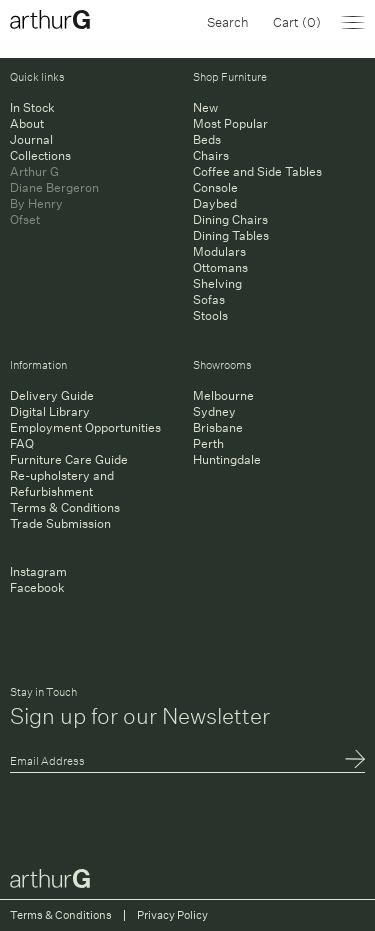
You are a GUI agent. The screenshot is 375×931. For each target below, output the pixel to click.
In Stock (32, 107)
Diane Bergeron (54, 187)
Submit (355, 761)
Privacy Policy (172, 915)
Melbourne (223, 395)
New (205, 107)
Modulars (219, 251)
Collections (40, 155)
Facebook (37, 587)
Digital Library (50, 411)
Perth (208, 443)
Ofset (25, 219)
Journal (31, 139)
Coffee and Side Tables (257, 171)
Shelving (217, 283)
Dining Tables (231, 235)
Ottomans (220, 267)
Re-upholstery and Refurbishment (62, 483)
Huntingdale (227, 459)
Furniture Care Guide (69, 459)
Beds (207, 139)
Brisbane (218, 427)
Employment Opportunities (85, 427)
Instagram (38, 571)
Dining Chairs (230, 219)
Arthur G (34, 171)
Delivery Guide (52, 395)
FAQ (22, 443)
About (27, 123)
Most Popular (230, 123)
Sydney (214, 411)
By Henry (36, 203)
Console (215, 187)
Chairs (211, 155)
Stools (210, 315)
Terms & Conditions (65, 507)
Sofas (209, 299)
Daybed (215, 203)
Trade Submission (60, 523)
